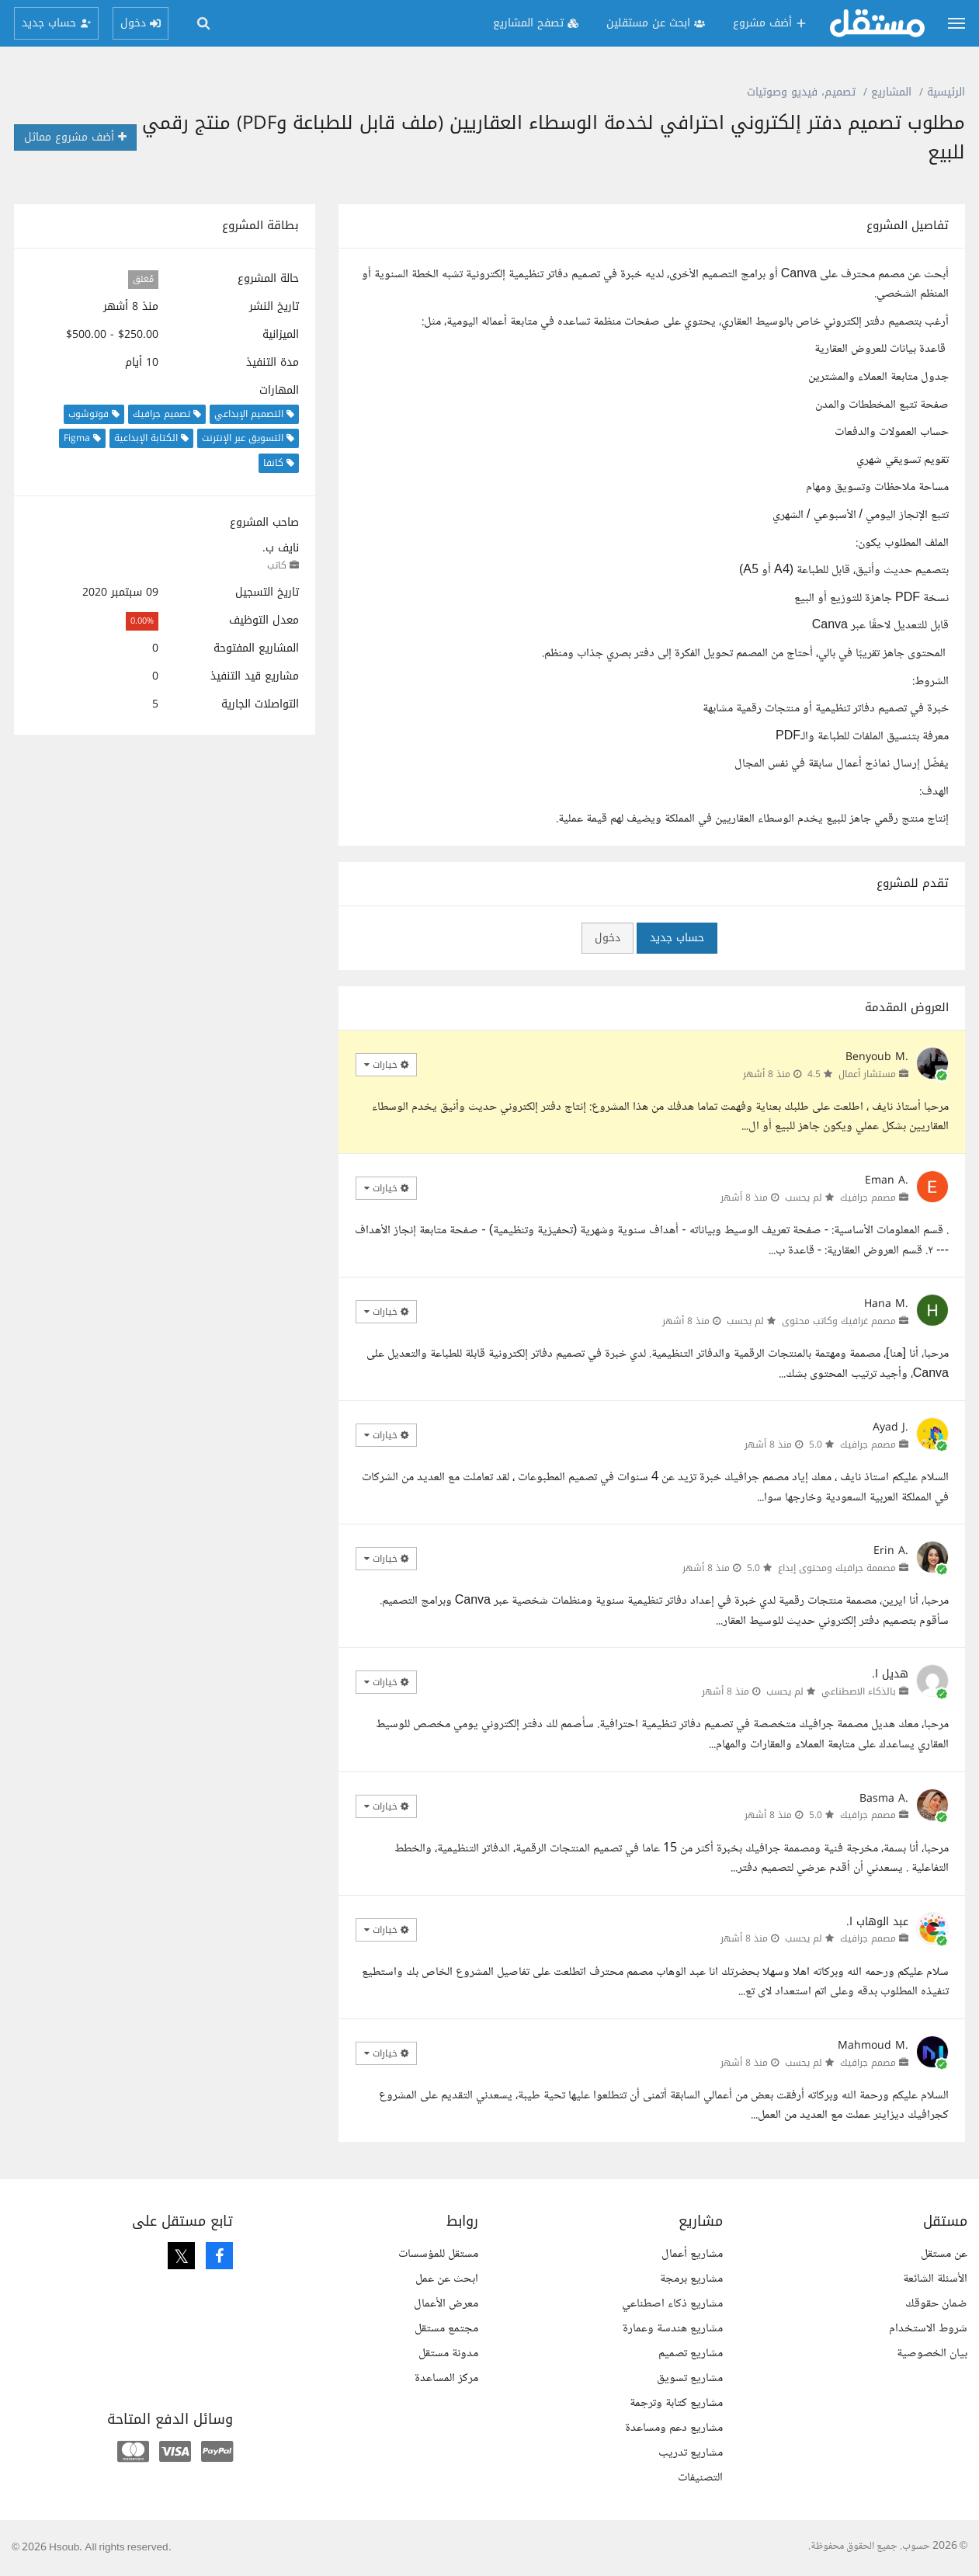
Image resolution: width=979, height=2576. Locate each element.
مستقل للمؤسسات (438, 2254)
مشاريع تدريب (690, 2452)
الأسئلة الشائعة (935, 2278)
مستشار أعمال (867, 1074)
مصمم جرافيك (868, 1197)
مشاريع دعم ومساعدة (674, 2428)
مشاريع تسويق (690, 2378)
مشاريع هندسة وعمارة (673, 2328)
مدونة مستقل (448, 2353)
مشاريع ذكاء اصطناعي (672, 2303)
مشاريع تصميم (690, 2353)
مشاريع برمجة (691, 2278)
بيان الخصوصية (932, 2353)
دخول (607, 937)
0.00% (142, 621)
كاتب (276, 565)
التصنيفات (700, 2477)
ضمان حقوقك (936, 2303)
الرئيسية (946, 92)
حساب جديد (677, 937)
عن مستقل (944, 2254)
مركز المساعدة (446, 2378)
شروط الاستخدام (928, 2328)
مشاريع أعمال (692, 2254)
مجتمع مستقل (446, 2328)
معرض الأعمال (446, 2303)
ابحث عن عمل (446, 2278)
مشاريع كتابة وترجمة (676, 2403)
